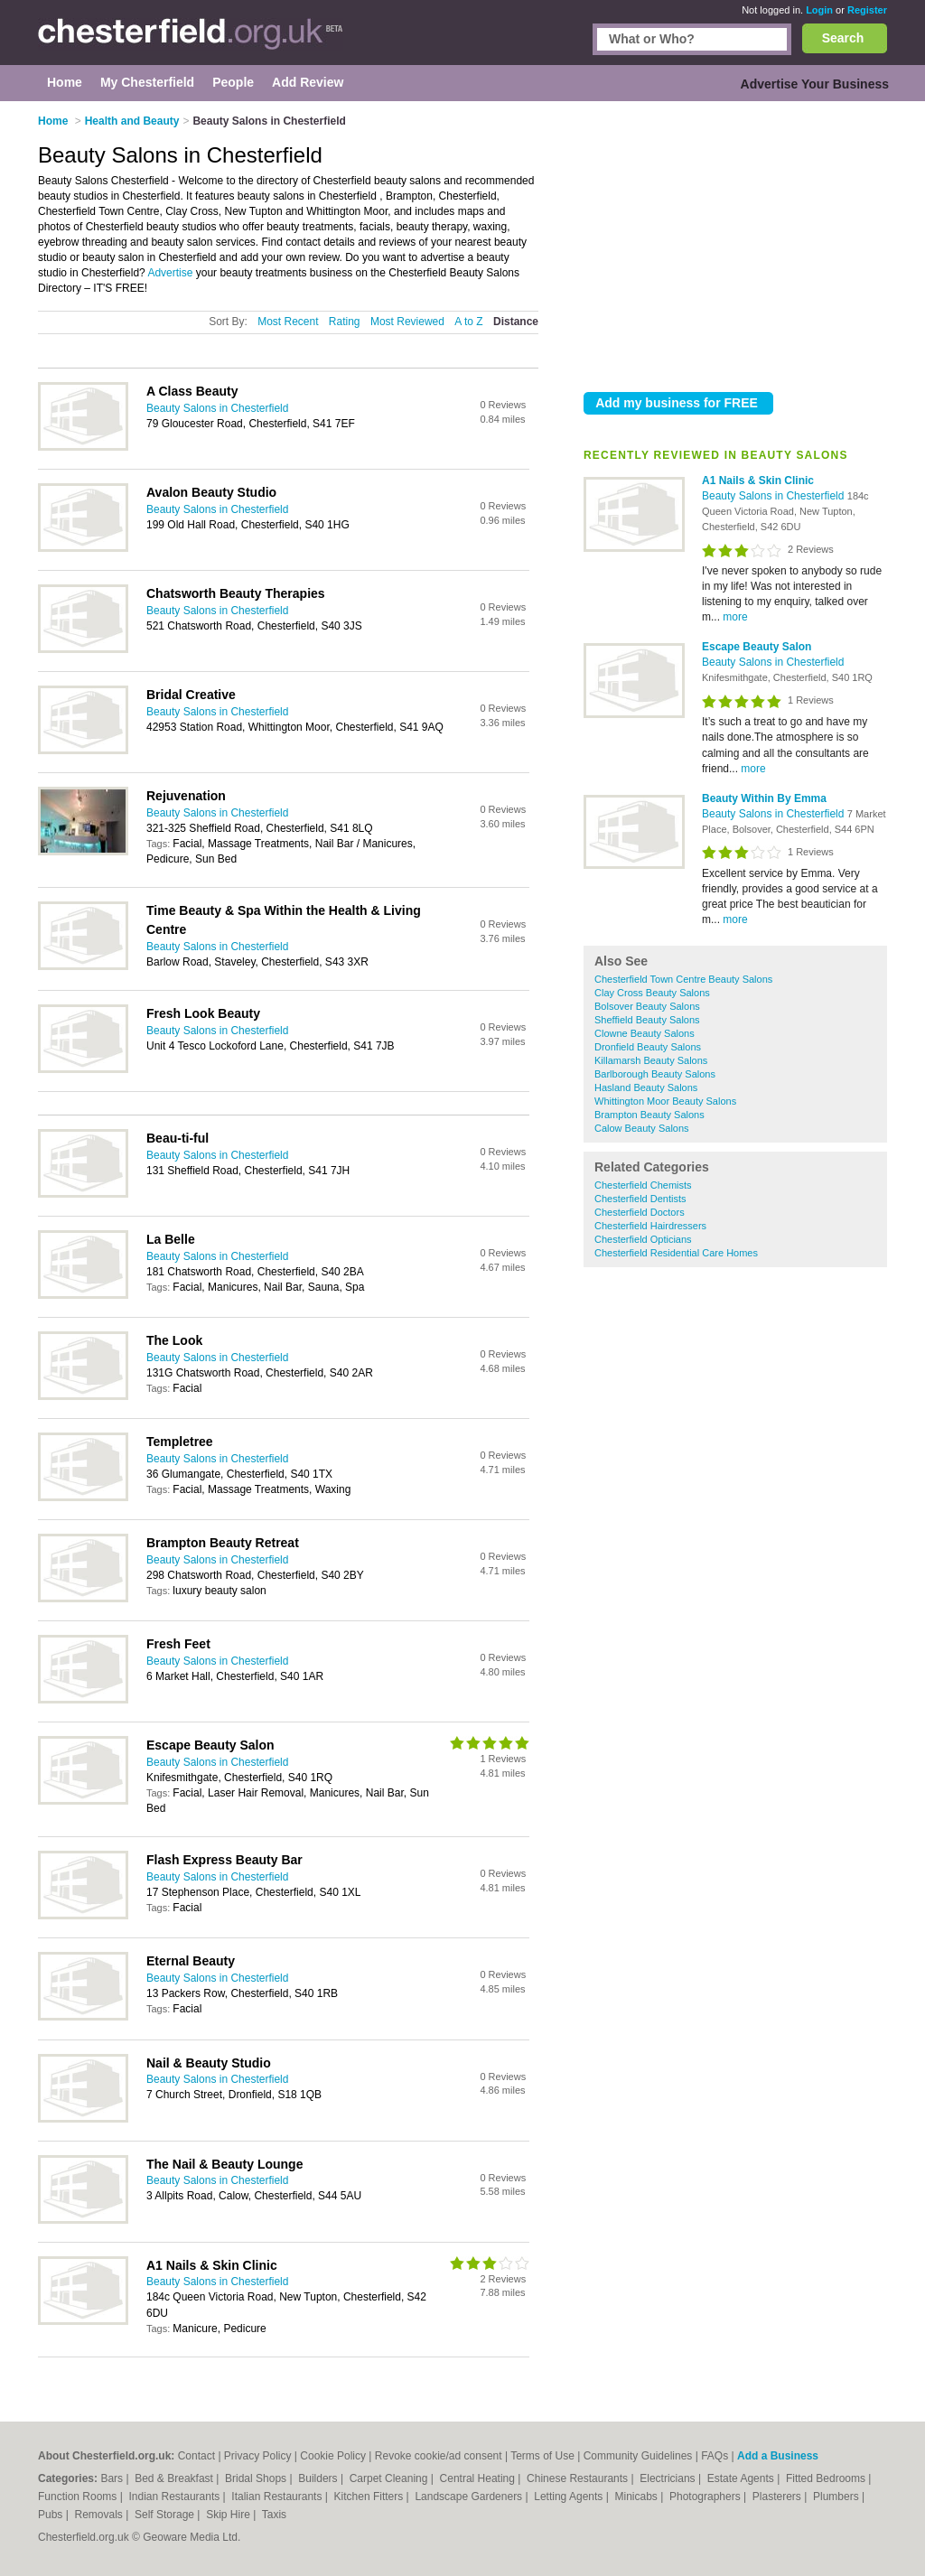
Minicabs (637, 2496)
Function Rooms (79, 2496)
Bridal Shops (257, 2478)
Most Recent (287, 321)
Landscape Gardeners (470, 2496)
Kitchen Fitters (370, 2496)
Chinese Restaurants (579, 2478)
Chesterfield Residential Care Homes (676, 1252)
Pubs (52, 2514)
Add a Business (777, 2456)
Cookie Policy (333, 2456)
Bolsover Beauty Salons (647, 1006)
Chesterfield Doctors (639, 1212)
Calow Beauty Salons (641, 1128)
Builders (319, 2478)
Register (867, 10)
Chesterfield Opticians (643, 1239)
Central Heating (479, 2478)
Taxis (274, 2514)
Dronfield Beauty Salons (647, 1046)
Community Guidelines (638, 2456)
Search (843, 38)
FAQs (714, 2456)
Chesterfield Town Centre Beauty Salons (683, 979)
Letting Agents (569, 2496)
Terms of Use (542, 2456)
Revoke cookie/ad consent (438, 2456)
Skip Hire (229, 2514)
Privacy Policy (258, 2456)
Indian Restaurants (176, 2496)
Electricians (669, 2478)
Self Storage (166, 2514)
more (735, 617)
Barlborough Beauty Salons (654, 1074)
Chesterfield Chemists (643, 1185)
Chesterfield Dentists (640, 1198)
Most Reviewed (407, 321)
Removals (100, 2514)
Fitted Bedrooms (827, 2478)
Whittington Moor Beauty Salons (665, 1101)
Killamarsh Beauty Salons (650, 1060)
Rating (344, 321)
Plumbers (837, 2496)
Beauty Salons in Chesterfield (774, 496)
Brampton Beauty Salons (649, 1114)
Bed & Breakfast (175, 2478)
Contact (196, 2456)
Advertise (169, 272)
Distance (515, 321)
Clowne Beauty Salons (644, 1033)
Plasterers (778, 2496)
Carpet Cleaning (390, 2478)
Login (819, 10)
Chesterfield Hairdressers (650, 1225)
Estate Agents (742, 2478)
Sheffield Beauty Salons (647, 1019)
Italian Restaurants (277, 2496)
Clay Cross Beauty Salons (652, 992)
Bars (113, 2478)
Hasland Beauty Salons (645, 1087)
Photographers (706, 2496)
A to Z (468, 321)
